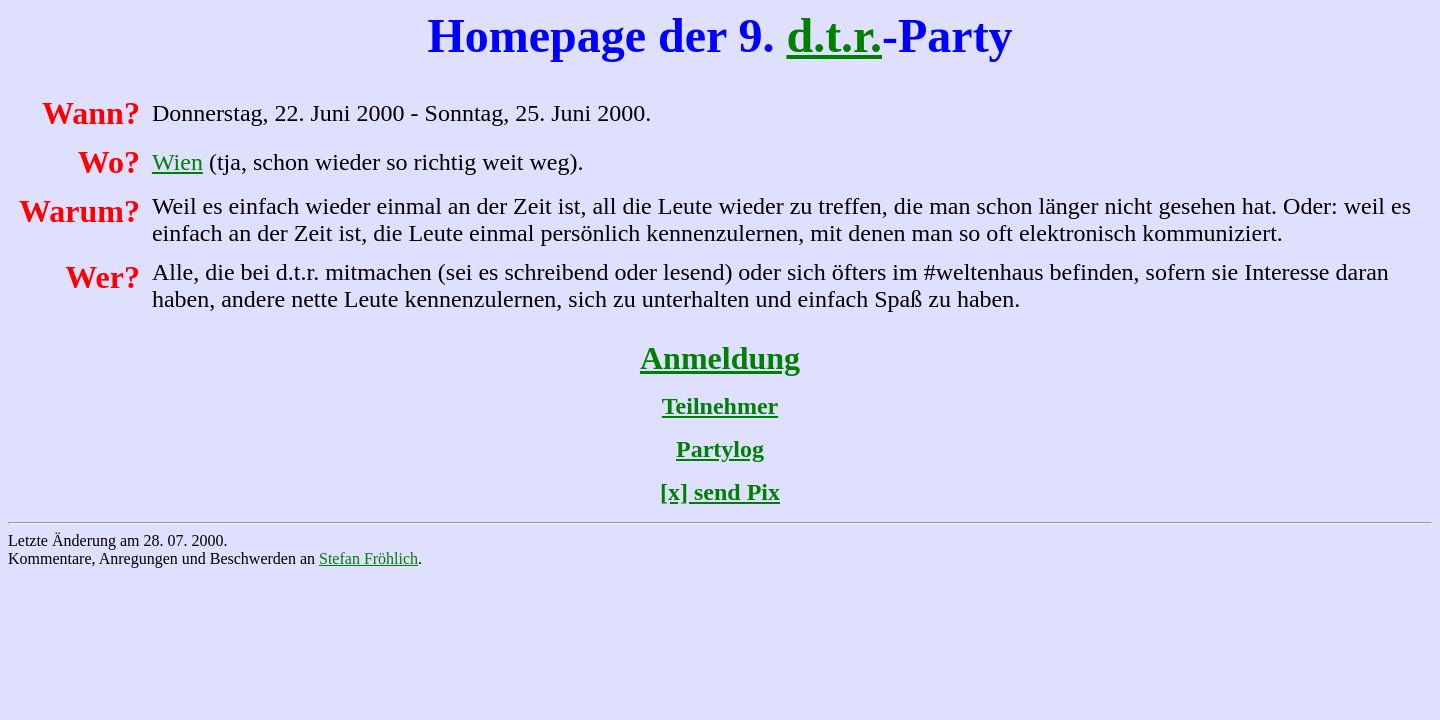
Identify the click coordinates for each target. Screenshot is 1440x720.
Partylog (720, 449)
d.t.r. (834, 35)
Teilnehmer (720, 406)
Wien (177, 162)
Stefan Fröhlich (368, 558)
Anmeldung (720, 358)
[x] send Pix (720, 492)
